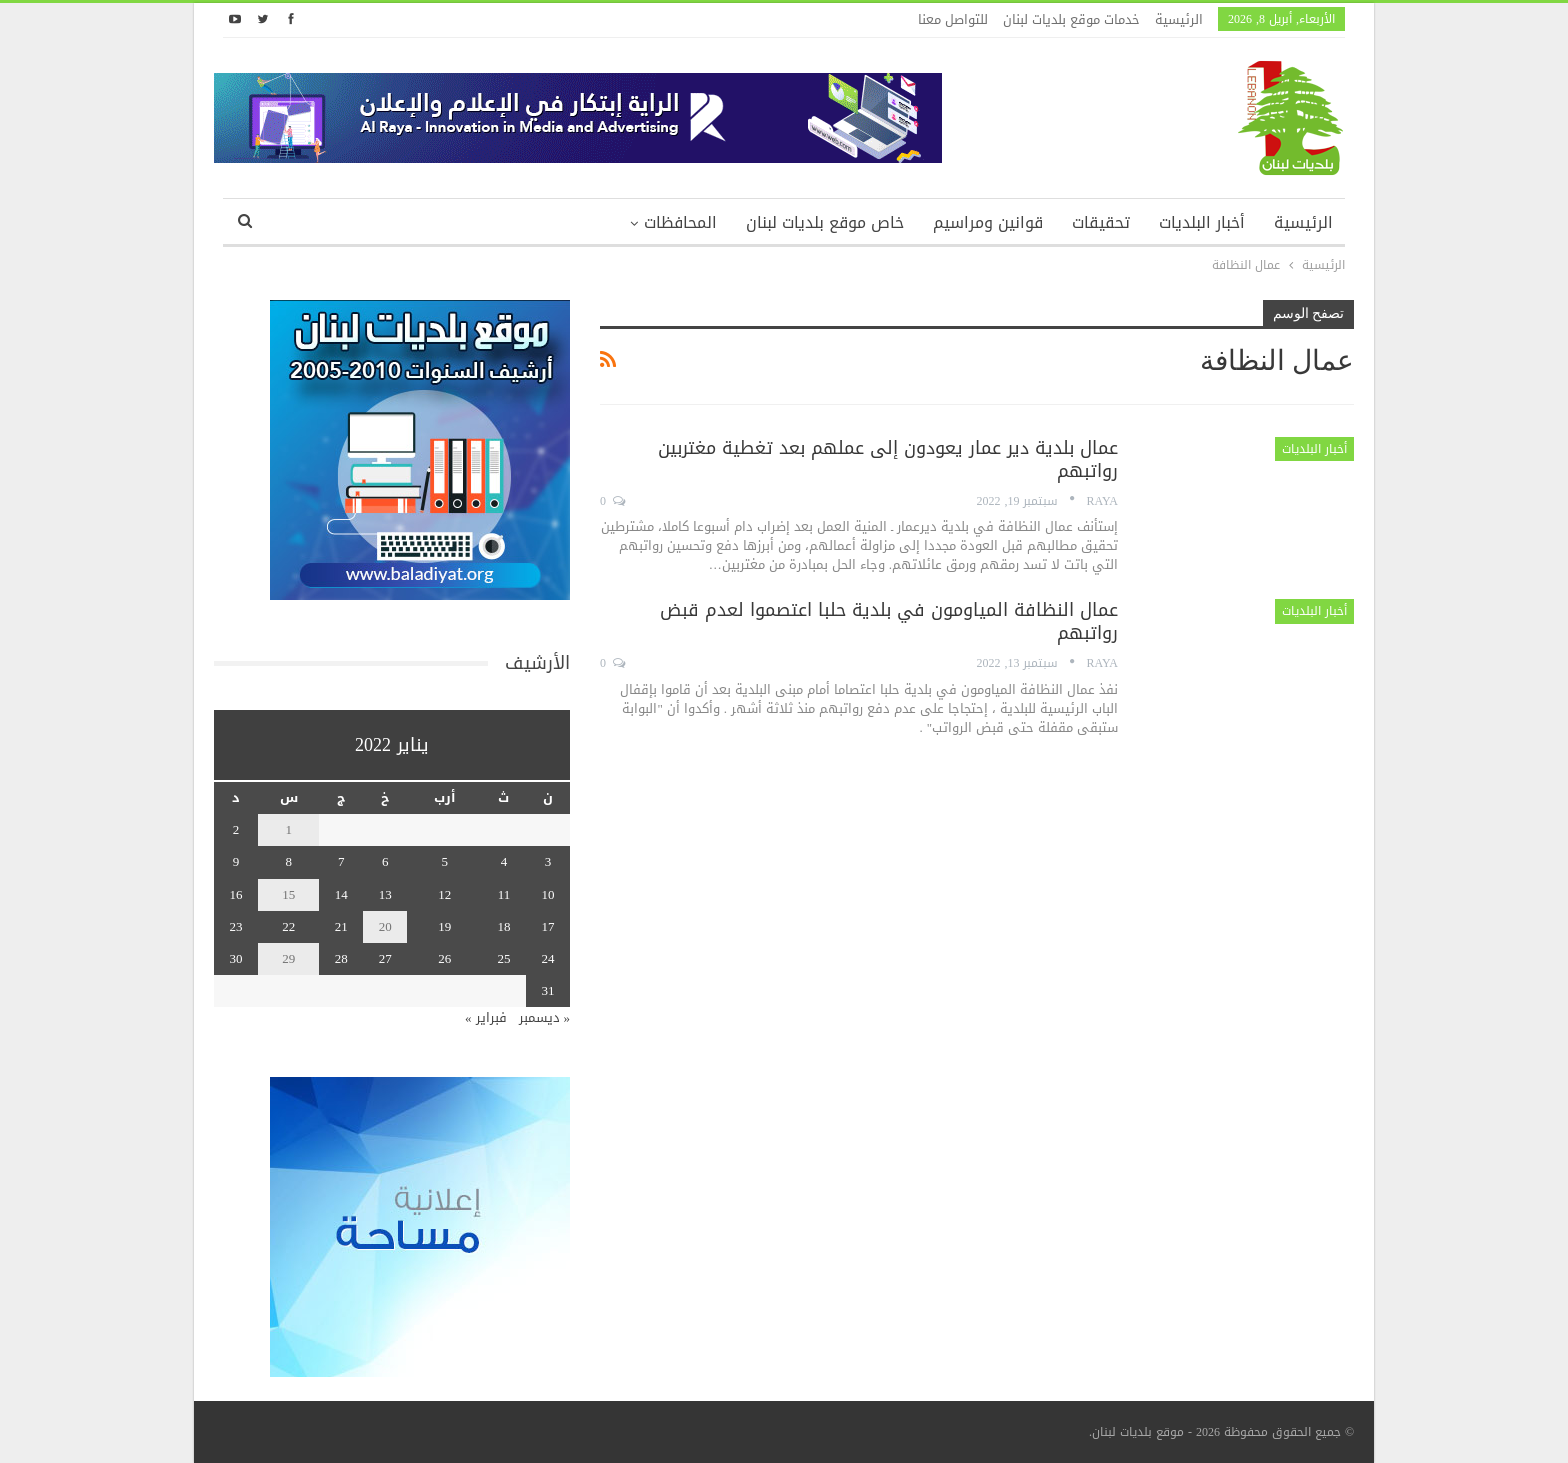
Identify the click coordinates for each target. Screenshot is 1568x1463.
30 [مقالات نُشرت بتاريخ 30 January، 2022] (236, 958)
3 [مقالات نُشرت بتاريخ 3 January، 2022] (548, 861)
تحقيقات (1101, 222)
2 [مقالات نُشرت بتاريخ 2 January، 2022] (236, 829)
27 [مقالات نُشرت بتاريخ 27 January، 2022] (385, 958)
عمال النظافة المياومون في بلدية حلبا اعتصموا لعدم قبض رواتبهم (889, 621)
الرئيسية (1179, 19)
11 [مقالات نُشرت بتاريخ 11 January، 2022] (504, 894)
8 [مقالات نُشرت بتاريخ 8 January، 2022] (288, 861)
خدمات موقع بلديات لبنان (1071, 19)
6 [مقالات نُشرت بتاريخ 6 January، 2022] (385, 861)
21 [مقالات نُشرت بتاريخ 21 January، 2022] (341, 926)
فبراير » (486, 1017)
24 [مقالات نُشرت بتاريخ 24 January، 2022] (548, 958)
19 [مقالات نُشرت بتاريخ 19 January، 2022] (444, 926)
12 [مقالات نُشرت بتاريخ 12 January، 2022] (444, 894)
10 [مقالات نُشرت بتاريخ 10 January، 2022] (548, 894)
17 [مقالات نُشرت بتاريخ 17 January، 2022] (548, 926)
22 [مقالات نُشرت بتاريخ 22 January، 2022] (288, 926)
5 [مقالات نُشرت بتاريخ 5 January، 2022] (444, 861)
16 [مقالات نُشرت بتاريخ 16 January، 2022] (236, 894)
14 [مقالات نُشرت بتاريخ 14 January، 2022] (341, 894)
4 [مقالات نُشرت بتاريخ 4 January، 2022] (504, 861)
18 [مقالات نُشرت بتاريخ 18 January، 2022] (503, 926)
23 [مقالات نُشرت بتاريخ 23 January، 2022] (236, 926)
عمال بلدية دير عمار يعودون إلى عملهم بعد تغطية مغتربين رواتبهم (888, 459)
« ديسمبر (545, 1017)
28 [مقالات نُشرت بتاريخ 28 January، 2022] (341, 958)
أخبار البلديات (1202, 222)
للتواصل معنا (953, 19)
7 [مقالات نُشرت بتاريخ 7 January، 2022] (341, 861)
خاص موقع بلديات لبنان (825, 222)
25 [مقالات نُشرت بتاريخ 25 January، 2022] (503, 958)
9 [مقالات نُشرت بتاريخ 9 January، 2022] (236, 861)
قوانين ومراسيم (988, 222)
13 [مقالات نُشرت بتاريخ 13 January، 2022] (385, 894)
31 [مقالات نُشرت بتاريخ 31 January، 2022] (548, 990)
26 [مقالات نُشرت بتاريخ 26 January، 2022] (444, 958)
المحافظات (680, 222)
